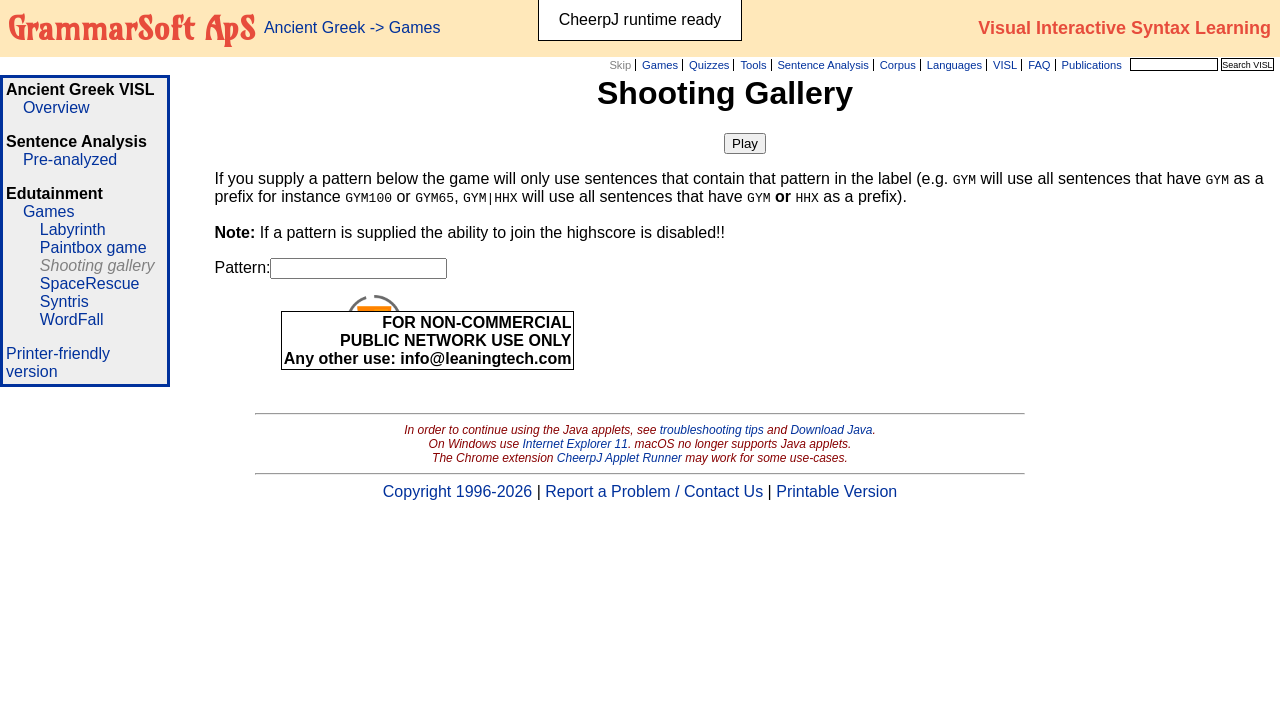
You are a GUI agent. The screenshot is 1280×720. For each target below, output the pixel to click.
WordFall (72, 319)
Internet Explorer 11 (575, 444)
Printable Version (836, 491)
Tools (753, 65)
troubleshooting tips (712, 430)
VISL (1005, 65)
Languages (954, 65)
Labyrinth (73, 229)
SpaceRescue (90, 283)
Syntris (64, 301)
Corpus (898, 65)
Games (660, 65)
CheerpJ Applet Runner (619, 458)
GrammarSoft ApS (131, 28)
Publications (1091, 65)
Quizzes (709, 65)
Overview (56, 107)
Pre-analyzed (70, 159)
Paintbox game (93, 247)
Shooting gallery (97, 265)
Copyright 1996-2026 (457, 491)
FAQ (1039, 65)
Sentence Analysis (822, 65)
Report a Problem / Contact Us (654, 491)
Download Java (831, 430)
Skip (620, 65)
